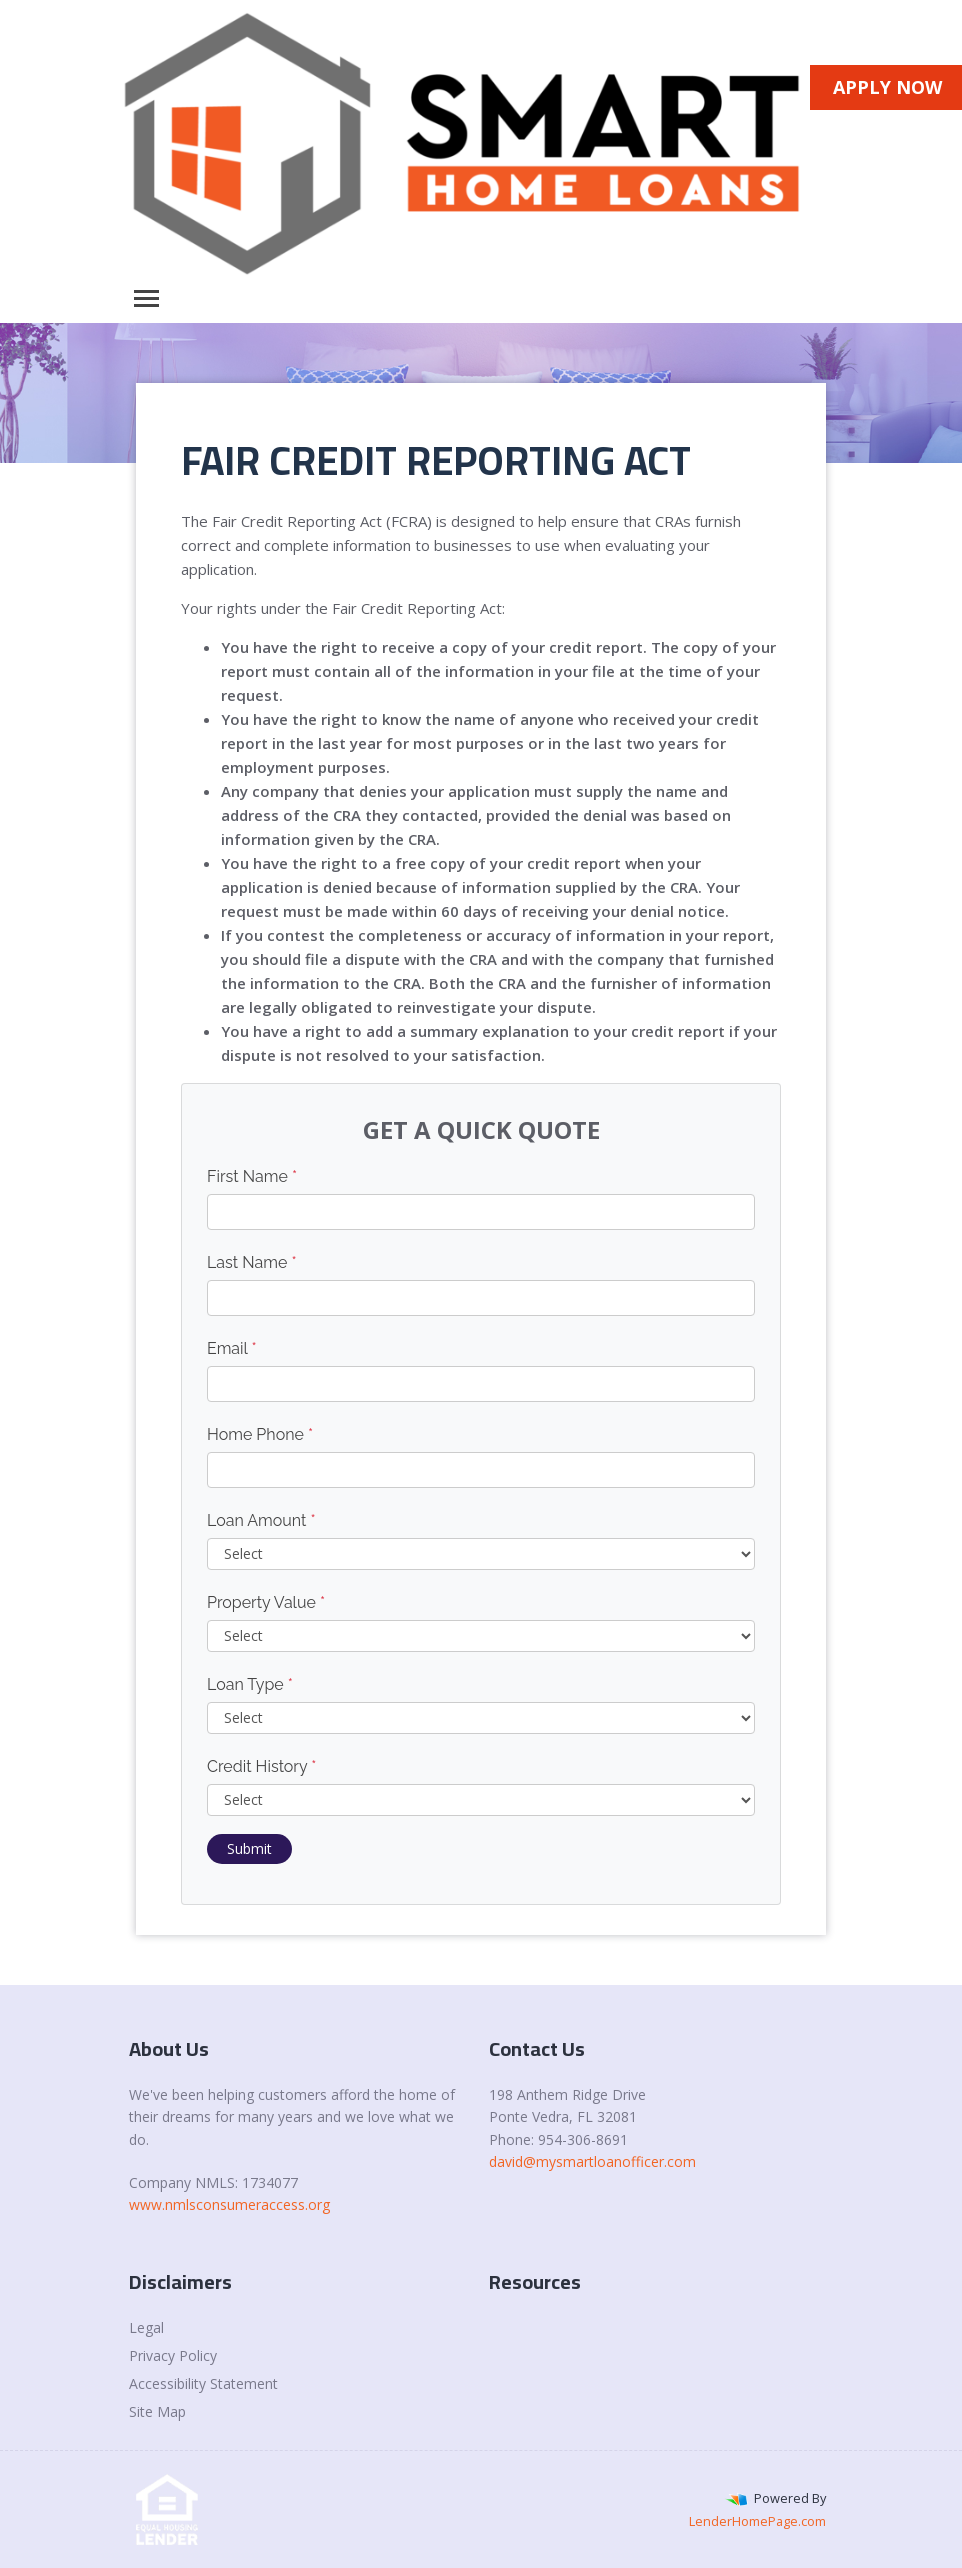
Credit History (261, 1766)
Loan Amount (261, 1520)
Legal (146, 2327)
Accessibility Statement (203, 2383)
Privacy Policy (173, 2355)
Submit (249, 1848)
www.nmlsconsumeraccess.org (229, 2204)
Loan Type (250, 1684)
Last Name (252, 1262)
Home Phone (260, 1434)
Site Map (157, 2411)
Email (232, 1348)
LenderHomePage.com (757, 2521)
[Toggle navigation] (146, 298)
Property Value (266, 1602)
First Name (252, 1176)
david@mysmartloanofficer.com (592, 2161)
